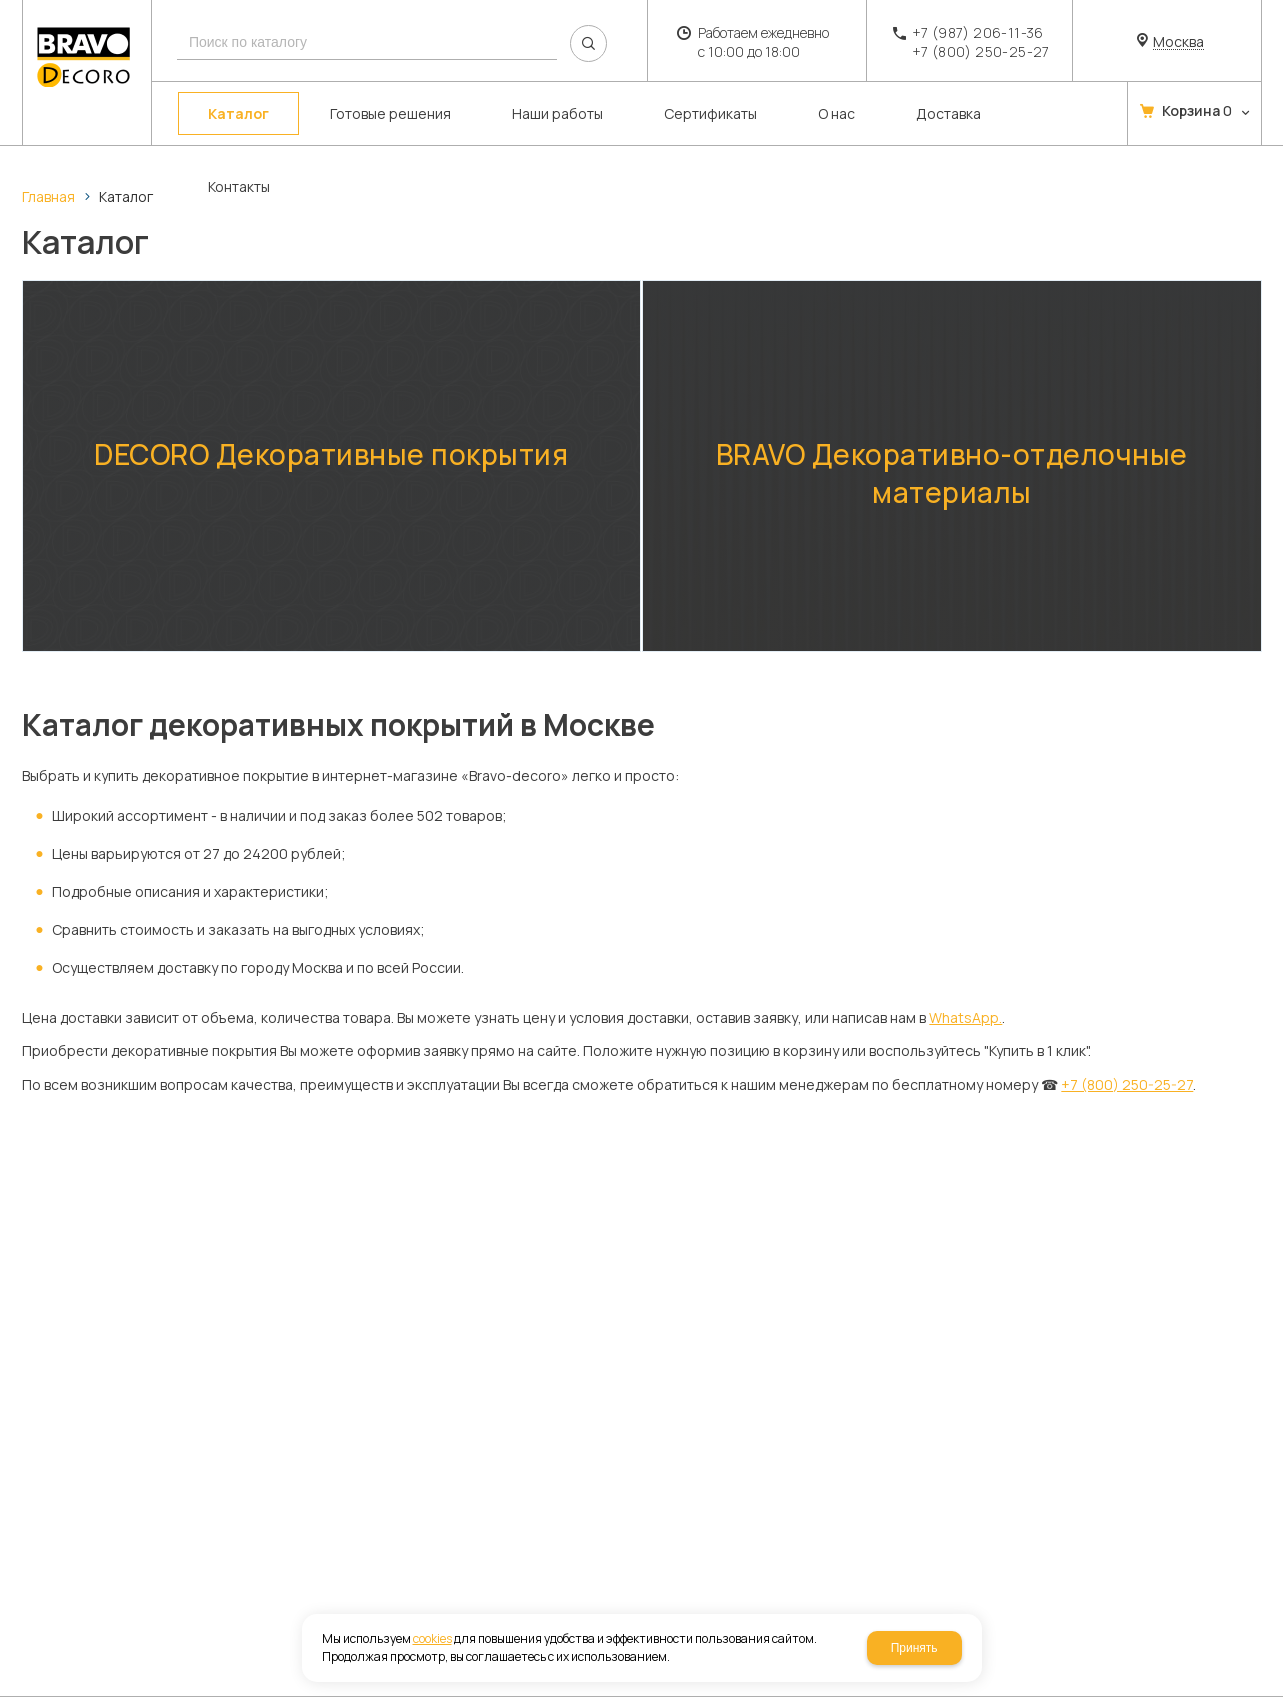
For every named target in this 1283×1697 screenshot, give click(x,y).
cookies (432, 1638)
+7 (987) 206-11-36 (978, 32)
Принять (914, 1648)
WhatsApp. (965, 1006)
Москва (1178, 42)
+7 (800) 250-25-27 (981, 51)
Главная (48, 196)
